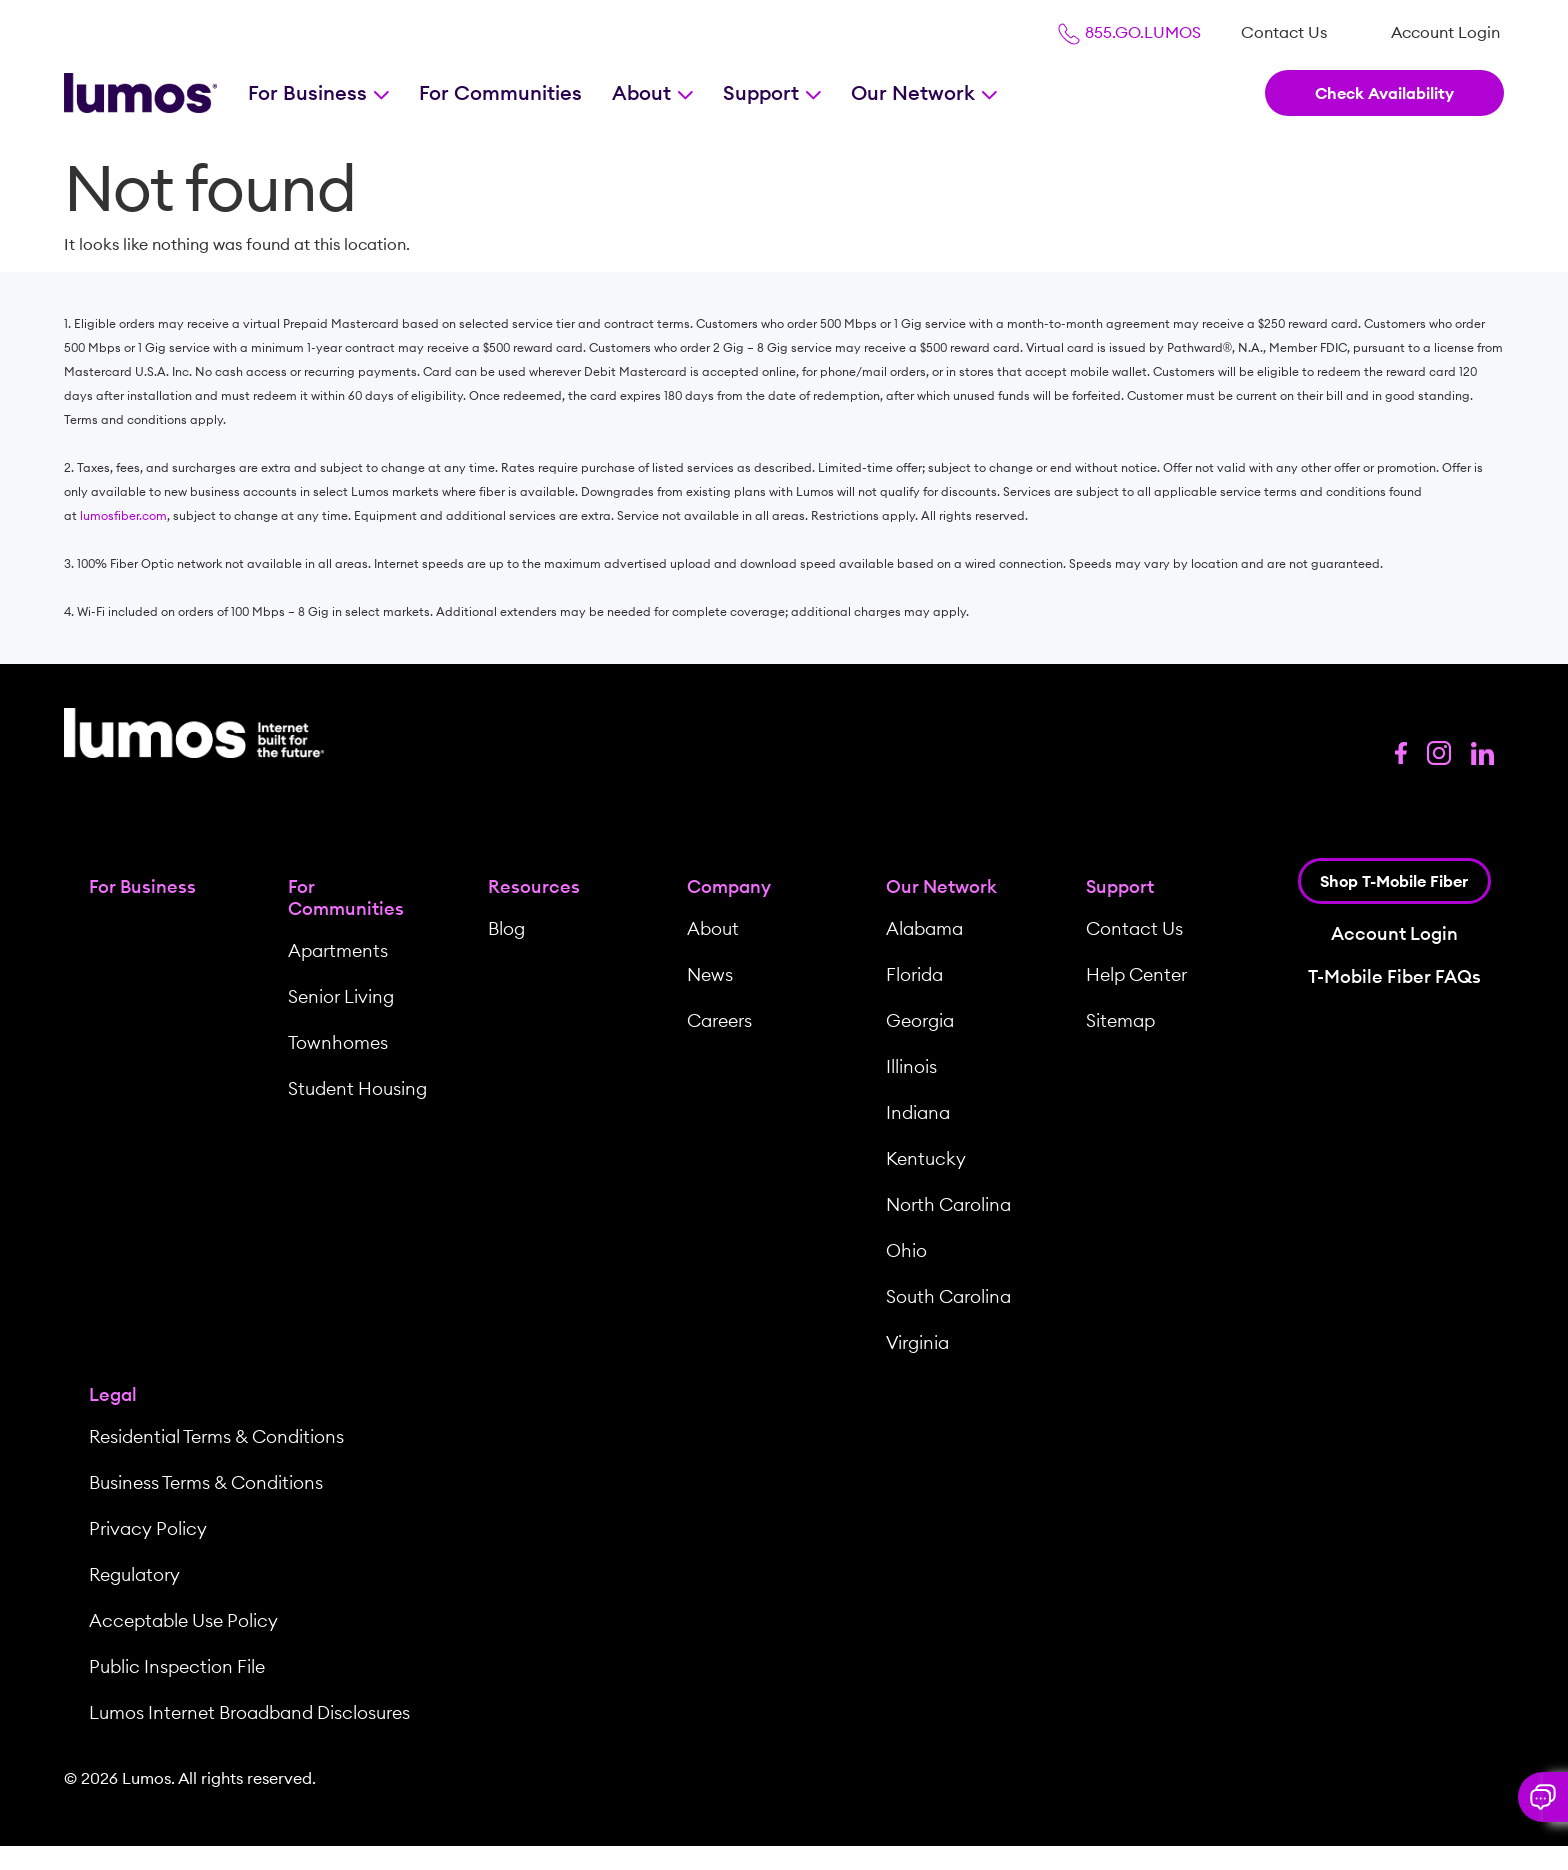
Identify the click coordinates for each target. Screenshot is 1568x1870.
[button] (1543, 1797)
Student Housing (357, 1088)
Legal (113, 1394)
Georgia (920, 1020)
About (644, 92)
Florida (914, 974)
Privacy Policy (148, 1528)
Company (729, 886)
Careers (719, 1020)
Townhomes (338, 1042)
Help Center (1136, 974)
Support (763, 92)
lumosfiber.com (123, 515)
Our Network (915, 92)
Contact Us (1284, 32)
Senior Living (341, 996)
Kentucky (926, 1158)
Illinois (911, 1066)
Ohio (906, 1250)
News (710, 974)
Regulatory (134, 1574)
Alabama (924, 928)
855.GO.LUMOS (1129, 32)
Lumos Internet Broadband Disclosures (249, 1712)
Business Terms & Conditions (206, 1482)
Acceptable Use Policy (183, 1620)
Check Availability (1384, 93)
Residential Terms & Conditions (216, 1436)
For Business (310, 92)
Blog (506, 928)
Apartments (338, 950)
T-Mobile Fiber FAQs (1394, 976)
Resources (534, 886)
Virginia (917, 1342)
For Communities (500, 92)
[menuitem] (1284, 32)
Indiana (918, 1112)
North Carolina (948, 1204)
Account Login (1445, 32)
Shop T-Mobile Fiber (1394, 881)
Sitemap (1120, 1020)
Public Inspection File (177, 1666)
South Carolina (948, 1296)
